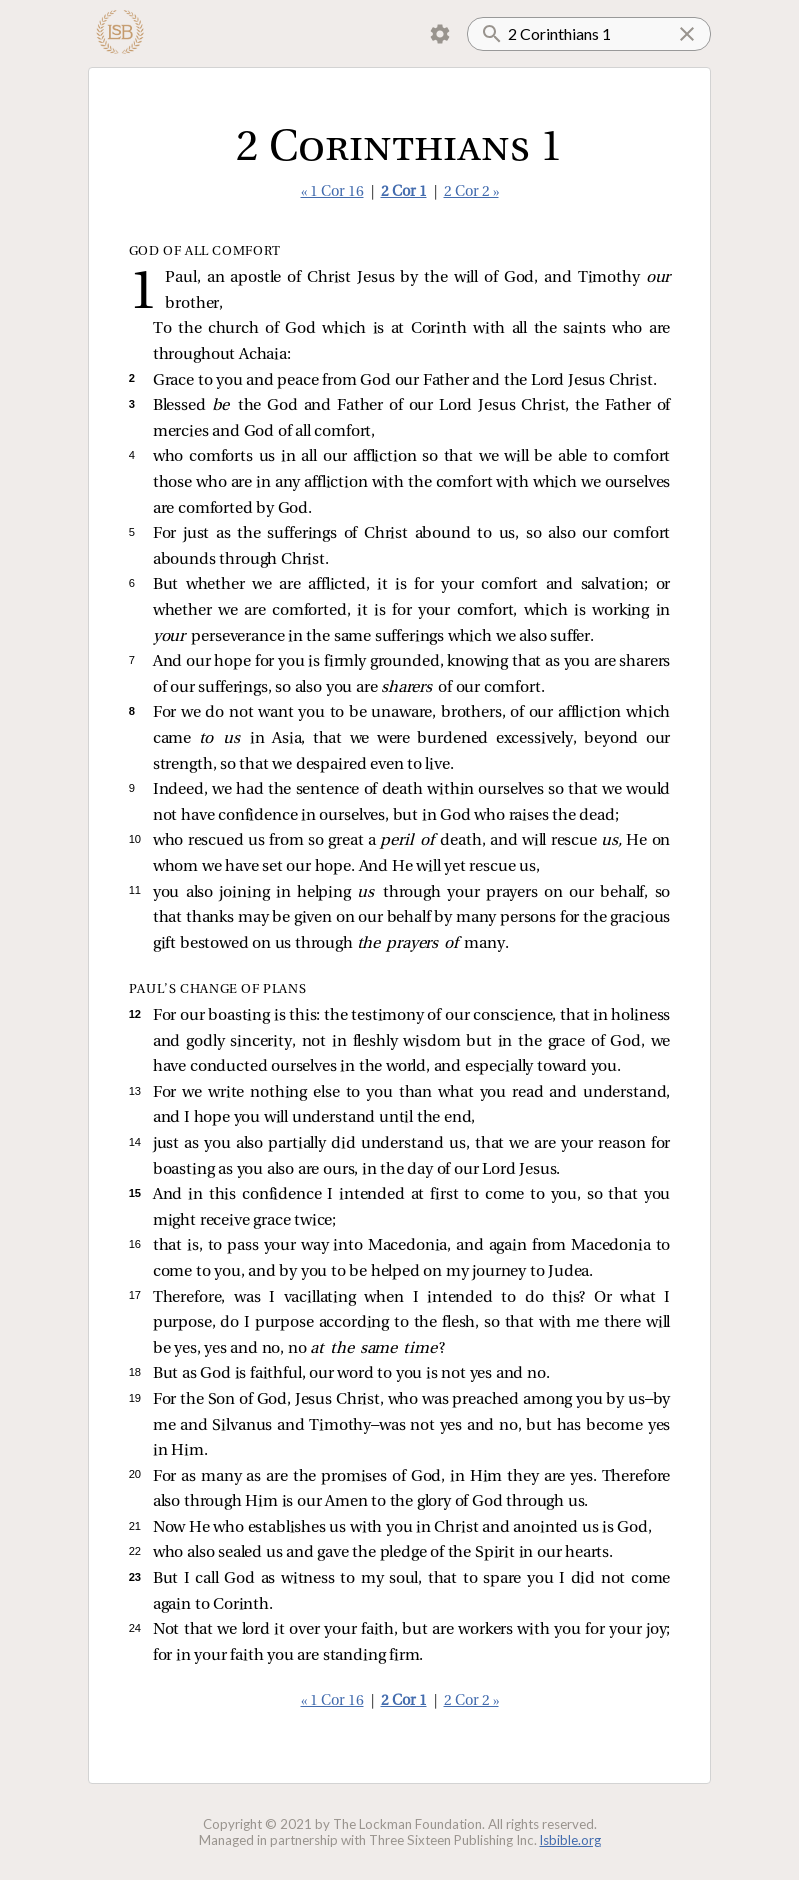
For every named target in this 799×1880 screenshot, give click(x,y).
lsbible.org (570, 1840)
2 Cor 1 (404, 192)
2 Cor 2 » (471, 192)
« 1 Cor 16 (332, 192)
